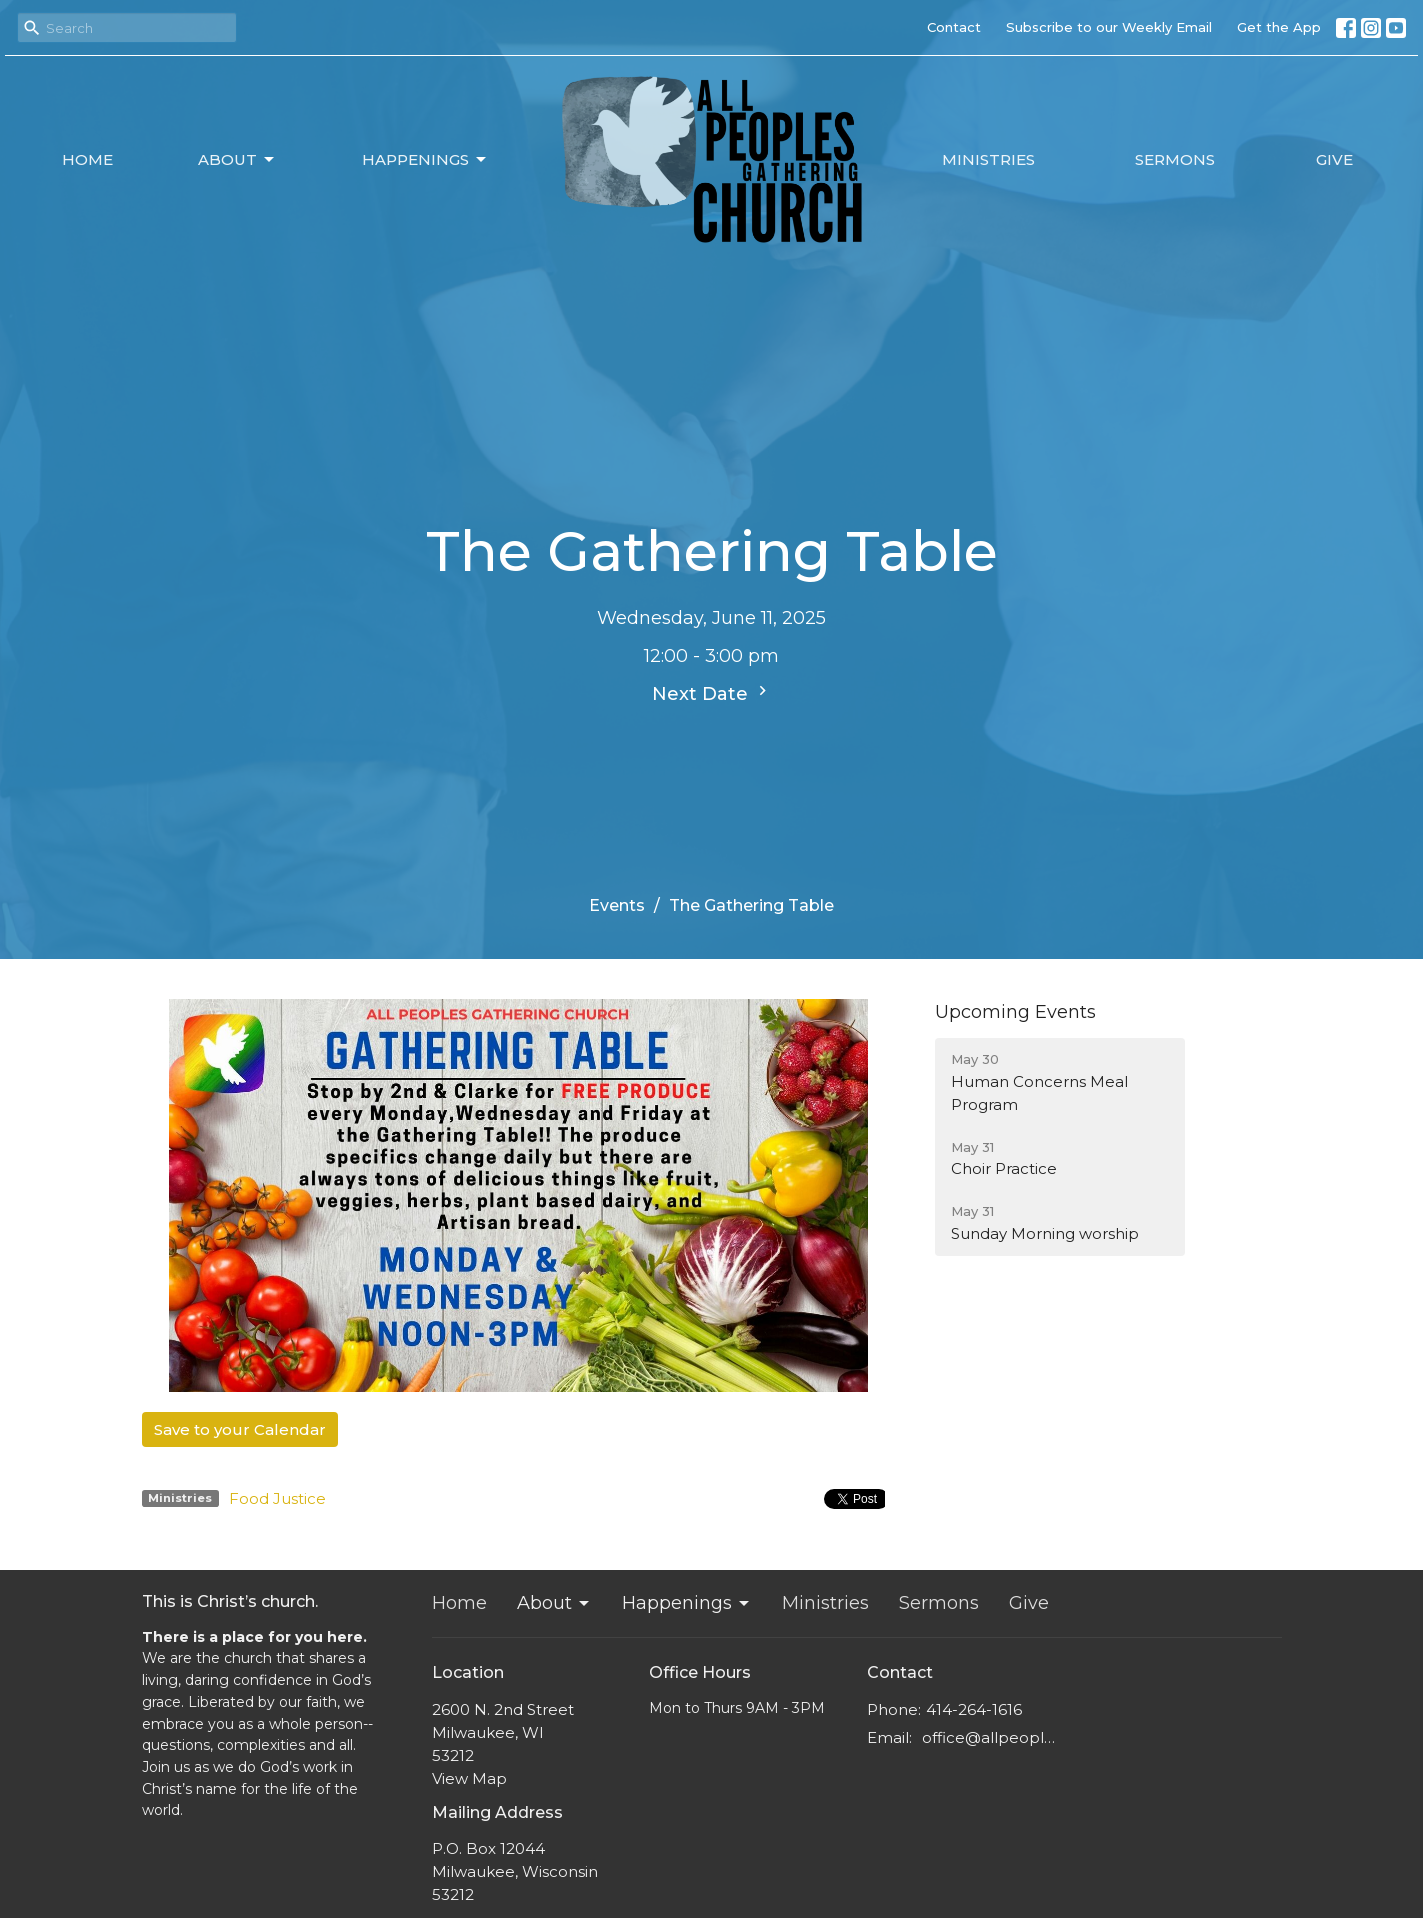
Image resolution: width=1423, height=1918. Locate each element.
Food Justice (277, 1498)
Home (87, 159)
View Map (469, 1778)
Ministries (988, 159)
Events (617, 905)
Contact (954, 27)
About (237, 160)
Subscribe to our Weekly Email (1109, 27)
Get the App (1279, 27)
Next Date (712, 693)
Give (1334, 159)
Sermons (1175, 159)
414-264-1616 (974, 1709)
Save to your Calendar (240, 1429)
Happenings (425, 160)
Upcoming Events (1015, 1012)
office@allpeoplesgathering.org (993, 1737)
